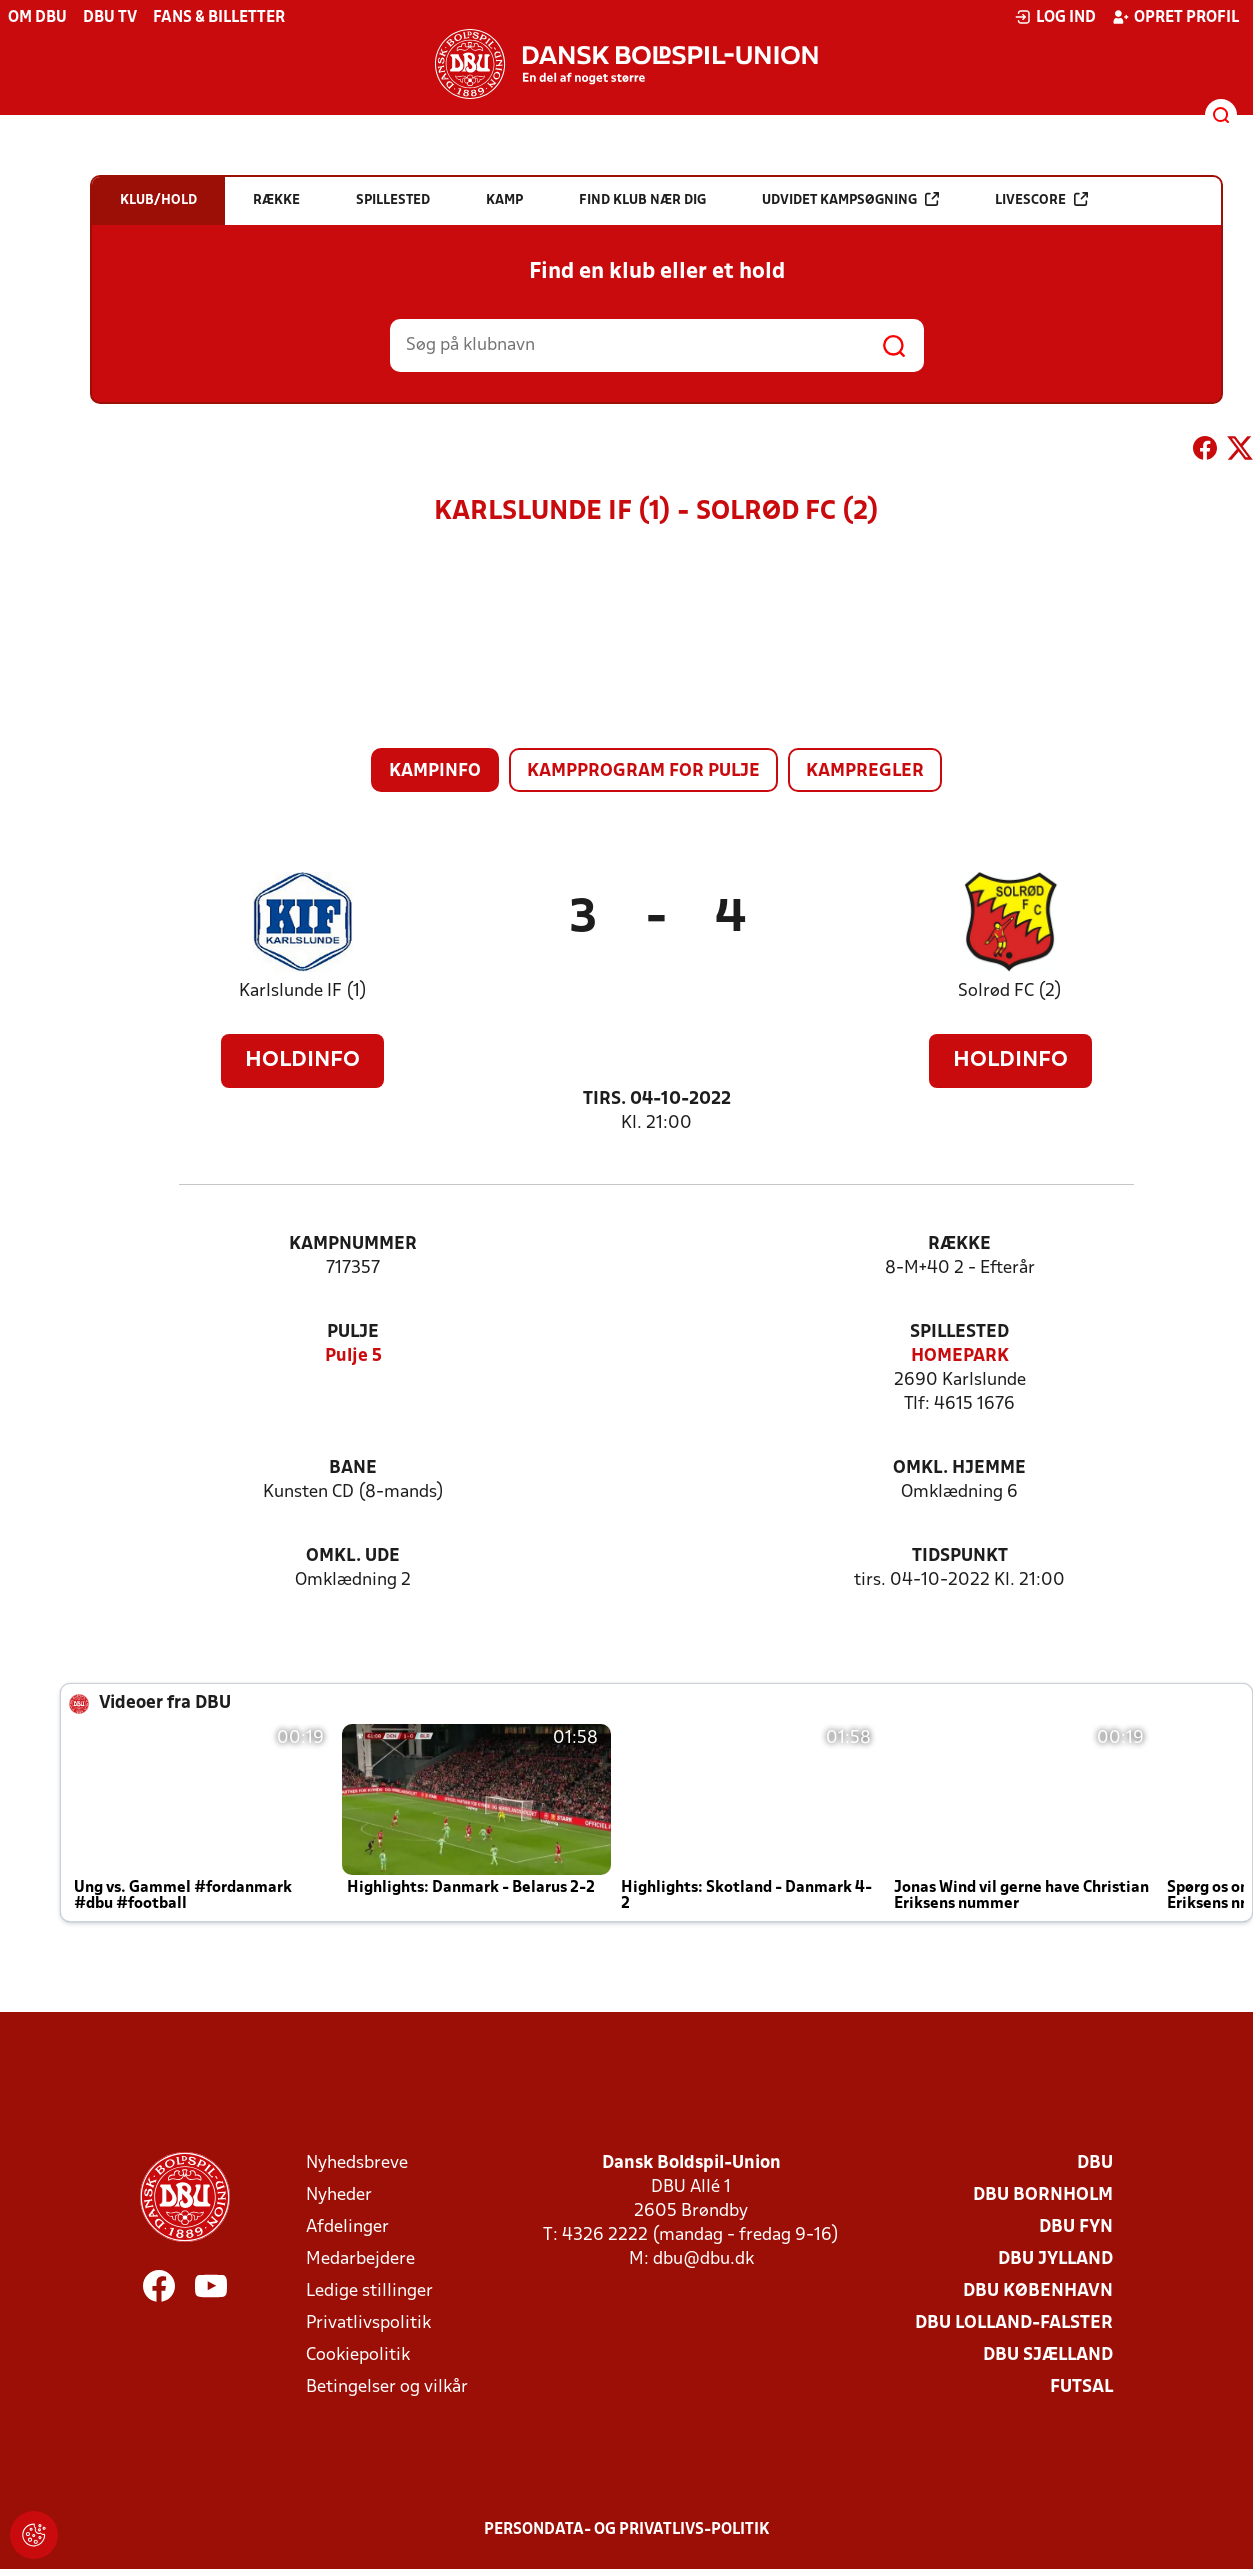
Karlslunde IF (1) (303, 991)
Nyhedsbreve (357, 2163)
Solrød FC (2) (1010, 991)
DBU (1095, 2163)
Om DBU (37, 18)
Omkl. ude (353, 1556)
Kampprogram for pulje (643, 771)
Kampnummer (353, 1244)
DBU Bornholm (1043, 2195)
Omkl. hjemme (959, 1468)
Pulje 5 (353, 1356)
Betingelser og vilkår (387, 2387)
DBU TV (110, 18)
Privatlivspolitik (368, 2323)
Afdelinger (347, 2227)
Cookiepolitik (358, 2355)
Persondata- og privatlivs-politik (627, 2530)
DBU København (1038, 2291)
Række (959, 1244)
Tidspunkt (960, 1556)
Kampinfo (435, 771)
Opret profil (1175, 17)
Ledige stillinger (369, 2291)
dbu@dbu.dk (703, 2259)
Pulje (353, 1332)
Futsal (1081, 2387)
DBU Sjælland (1048, 2355)
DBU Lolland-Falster (1014, 2323)
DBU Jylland (1055, 2259)
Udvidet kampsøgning (850, 199)
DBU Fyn (1076, 2227)
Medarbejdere (360, 2259)
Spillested (959, 1332)
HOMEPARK (960, 1356)
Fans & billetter (219, 18)
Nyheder (339, 2195)
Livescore (1041, 199)
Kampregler (865, 771)
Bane (353, 1468)
